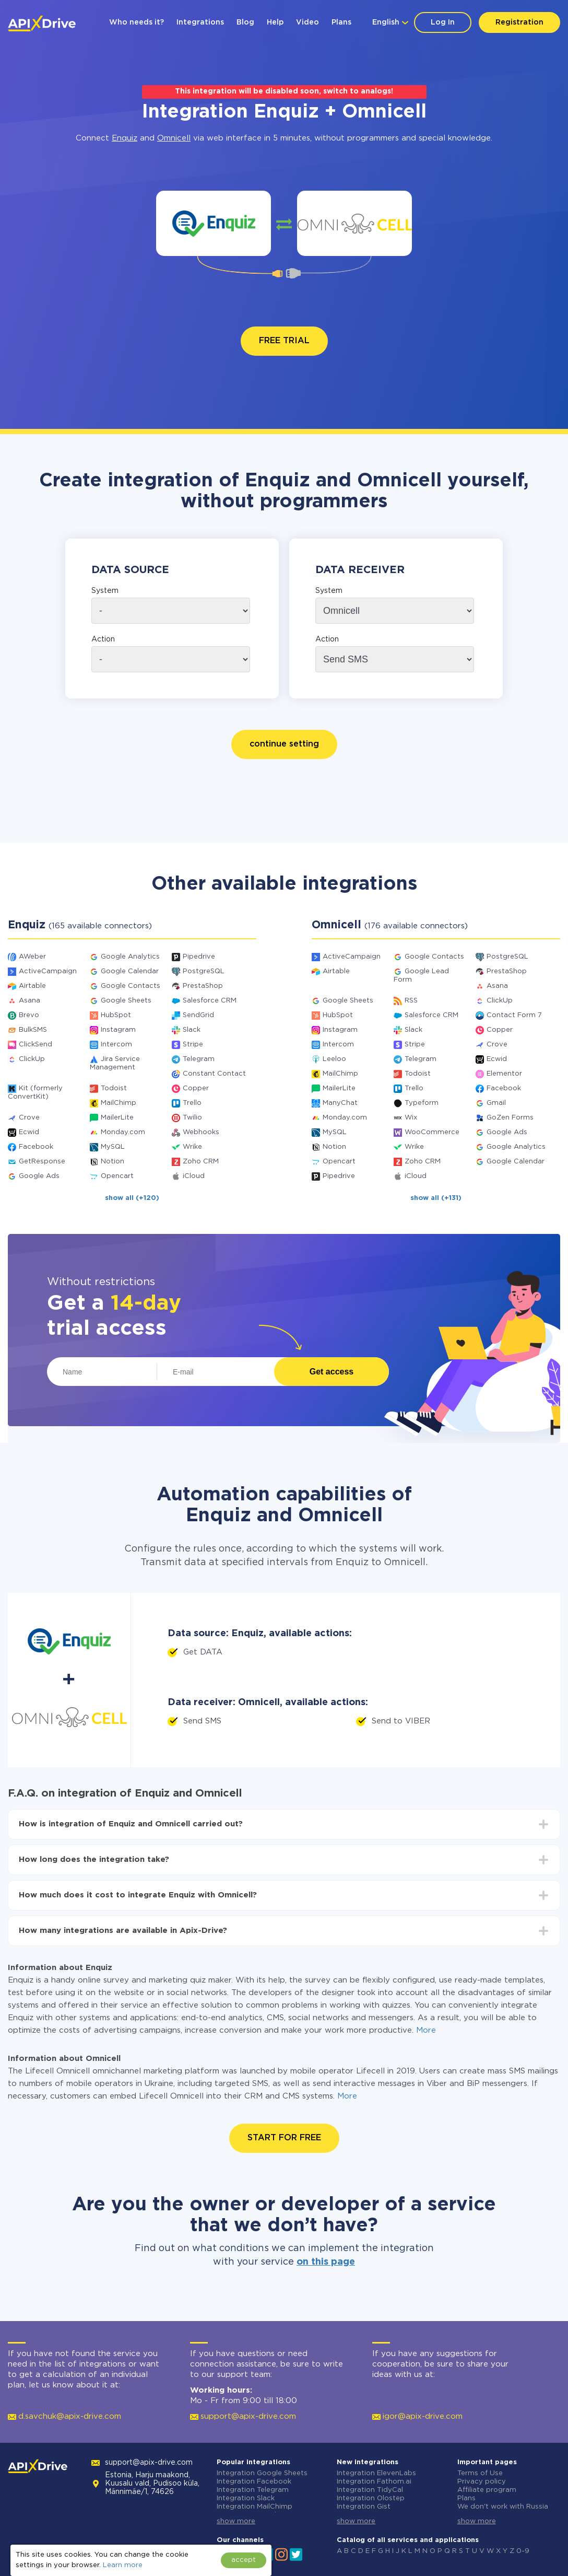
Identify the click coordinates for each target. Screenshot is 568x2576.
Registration (519, 22)
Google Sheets (126, 1001)
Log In (443, 22)
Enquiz (124, 138)
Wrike (192, 1147)
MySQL (113, 1147)
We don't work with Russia (502, 2507)
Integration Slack (246, 2498)
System (105, 591)
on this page (326, 2262)
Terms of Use (480, 2473)
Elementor (504, 1074)
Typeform (422, 1103)
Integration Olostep (371, 2498)
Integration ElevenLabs (376, 2473)
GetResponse (42, 1161)
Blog (245, 22)
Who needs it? (136, 22)
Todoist (114, 1088)
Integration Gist (363, 2507)
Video (307, 22)
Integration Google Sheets (262, 2473)
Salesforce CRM (209, 1001)
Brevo (29, 1015)
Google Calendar (130, 971)
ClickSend (35, 1044)
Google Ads (39, 1176)
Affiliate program (486, 2490)
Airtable (32, 986)
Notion (112, 1161)
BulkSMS (33, 1030)
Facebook (36, 1147)
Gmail (496, 1103)
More (426, 2030)
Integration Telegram (253, 2490)
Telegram (199, 1059)
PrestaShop (203, 986)
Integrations (200, 22)
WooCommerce (432, 1132)
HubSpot (116, 1015)
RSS (411, 1001)
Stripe (193, 1044)
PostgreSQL (203, 971)
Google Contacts (130, 986)
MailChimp (118, 1103)
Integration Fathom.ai (374, 2482)
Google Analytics (130, 957)
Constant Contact (214, 1074)
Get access (332, 1371)
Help (275, 22)
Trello (192, 1103)
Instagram (118, 1030)
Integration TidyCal (370, 2490)
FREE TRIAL (284, 341)
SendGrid (198, 1015)
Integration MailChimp (254, 2507)
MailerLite (117, 1118)
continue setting (284, 744)
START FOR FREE (284, 2138)
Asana (29, 1001)
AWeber (32, 957)
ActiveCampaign (48, 971)
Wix (411, 1118)
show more (236, 2521)
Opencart (117, 1176)
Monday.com (123, 1132)
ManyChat (340, 1103)
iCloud (194, 1176)
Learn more (123, 2565)
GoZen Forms (510, 1118)
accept (243, 2560)
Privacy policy (481, 2482)
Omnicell (174, 138)
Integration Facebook (254, 2482)
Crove (29, 1118)
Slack (191, 1030)
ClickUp (32, 1059)
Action (103, 639)
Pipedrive (199, 957)
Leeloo (334, 1059)
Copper (196, 1088)
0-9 (522, 2551)
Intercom (116, 1044)
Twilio (192, 1118)
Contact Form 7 (514, 1015)
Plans (341, 22)
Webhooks (201, 1132)
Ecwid (29, 1132)
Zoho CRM (201, 1161)
